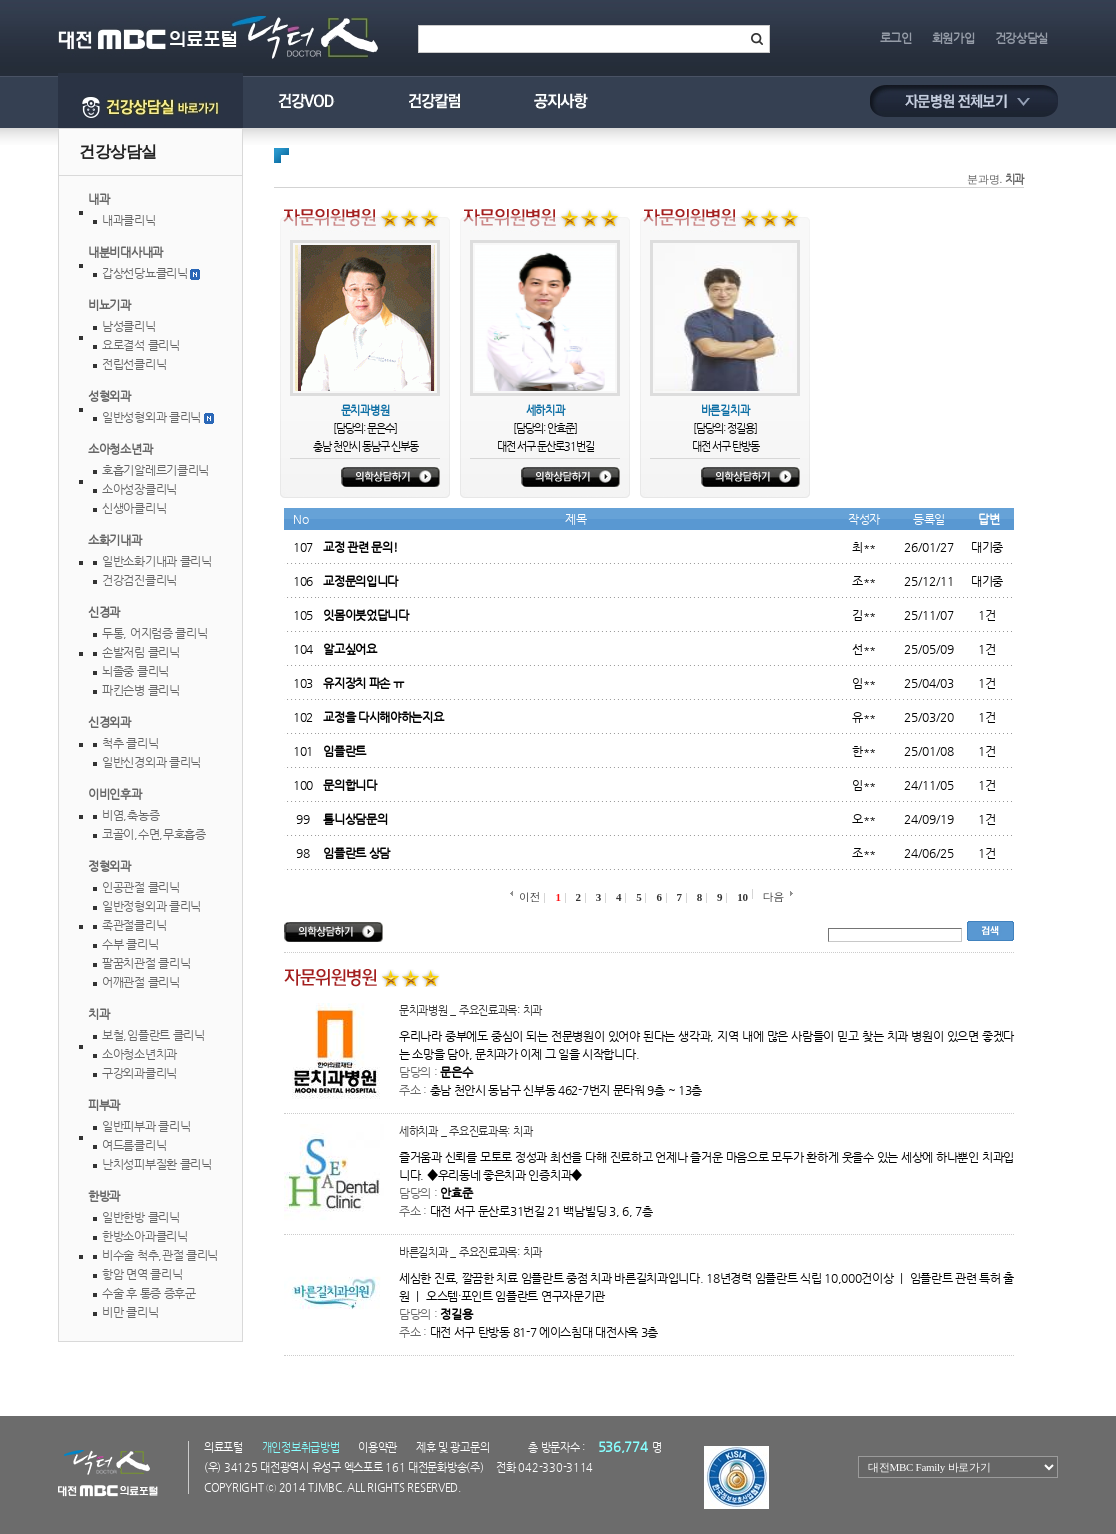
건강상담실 (1022, 38)
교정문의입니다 (360, 581)
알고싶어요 (350, 649)
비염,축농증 (130, 815)
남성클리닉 (129, 326)
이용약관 (377, 1447)
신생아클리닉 (134, 508)
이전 (529, 896)
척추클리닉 (130, 743)
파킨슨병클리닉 (141, 690)
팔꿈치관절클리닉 (146, 963)
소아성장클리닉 (139, 489)
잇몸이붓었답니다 (366, 615)
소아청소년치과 (139, 1054)
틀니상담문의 (355, 819)
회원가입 (953, 38)
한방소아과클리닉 (145, 1236)
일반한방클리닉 (141, 1217)
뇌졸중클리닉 (135, 671)
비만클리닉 (130, 1312)
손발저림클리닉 (141, 652)
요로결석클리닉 (141, 345)
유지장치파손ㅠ (363, 683)
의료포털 (223, 1447)
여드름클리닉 (134, 1145)
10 (742, 897)
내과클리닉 (129, 220)
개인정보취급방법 (301, 1447)
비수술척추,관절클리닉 (160, 1255)
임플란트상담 (356, 853)
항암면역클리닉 (142, 1274)
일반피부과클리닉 (146, 1126)
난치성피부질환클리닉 (157, 1164)
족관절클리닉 (134, 925)
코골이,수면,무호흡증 (154, 834)
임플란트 (344, 751)
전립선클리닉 (134, 364)
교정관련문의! (360, 547)
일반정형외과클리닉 (151, 906)
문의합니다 (350, 785)
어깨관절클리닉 (141, 982)
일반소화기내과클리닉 (157, 561)
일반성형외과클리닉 (151, 417)
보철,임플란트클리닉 (153, 1035)
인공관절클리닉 (141, 887)
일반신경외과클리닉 (151, 762)
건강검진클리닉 (139, 580)
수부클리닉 (130, 944)
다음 (773, 896)
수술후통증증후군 (149, 1293)
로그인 (896, 38)
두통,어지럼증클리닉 (154, 633)
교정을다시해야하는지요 (383, 717)
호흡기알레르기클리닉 (155, 470)
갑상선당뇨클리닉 (145, 273)
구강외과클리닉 (139, 1073)
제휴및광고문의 (453, 1447)
